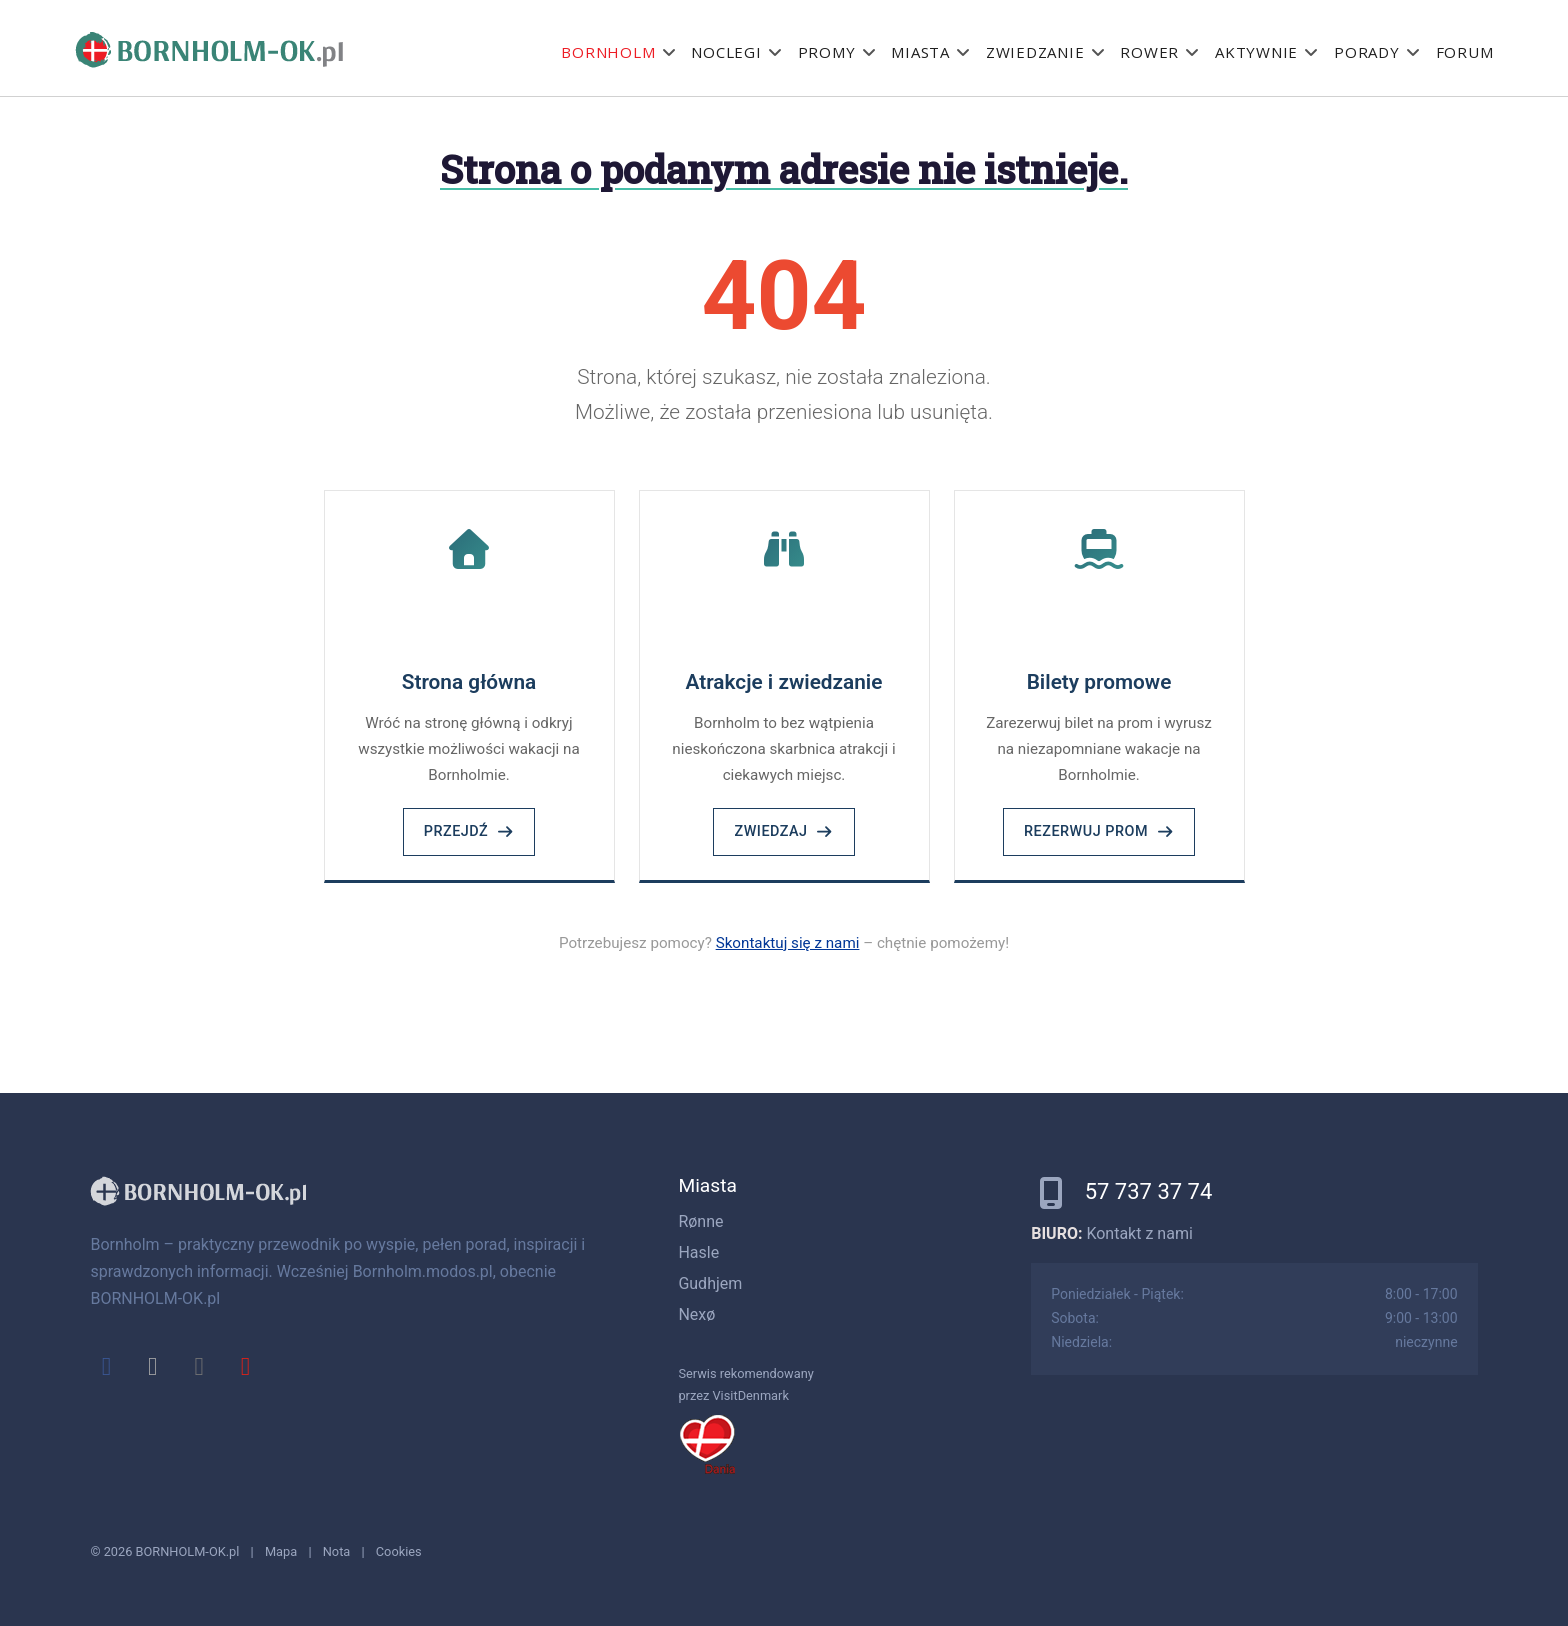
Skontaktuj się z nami (788, 943)
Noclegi (726, 52)
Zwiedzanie (1035, 52)
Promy (827, 52)
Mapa (281, 1551)
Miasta (920, 52)
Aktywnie (1256, 52)
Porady (1367, 52)
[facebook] (106, 1366)
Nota (337, 1551)
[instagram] (199, 1366)
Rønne (700, 1221)
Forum (1465, 52)
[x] (153, 1366)
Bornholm (608, 52)
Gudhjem (710, 1283)
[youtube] (245, 1366)
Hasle (698, 1252)
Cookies (399, 1551)
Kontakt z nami (1139, 1233)
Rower (1149, 52)
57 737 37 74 (1149, 1191)
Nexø (696, 1314)
